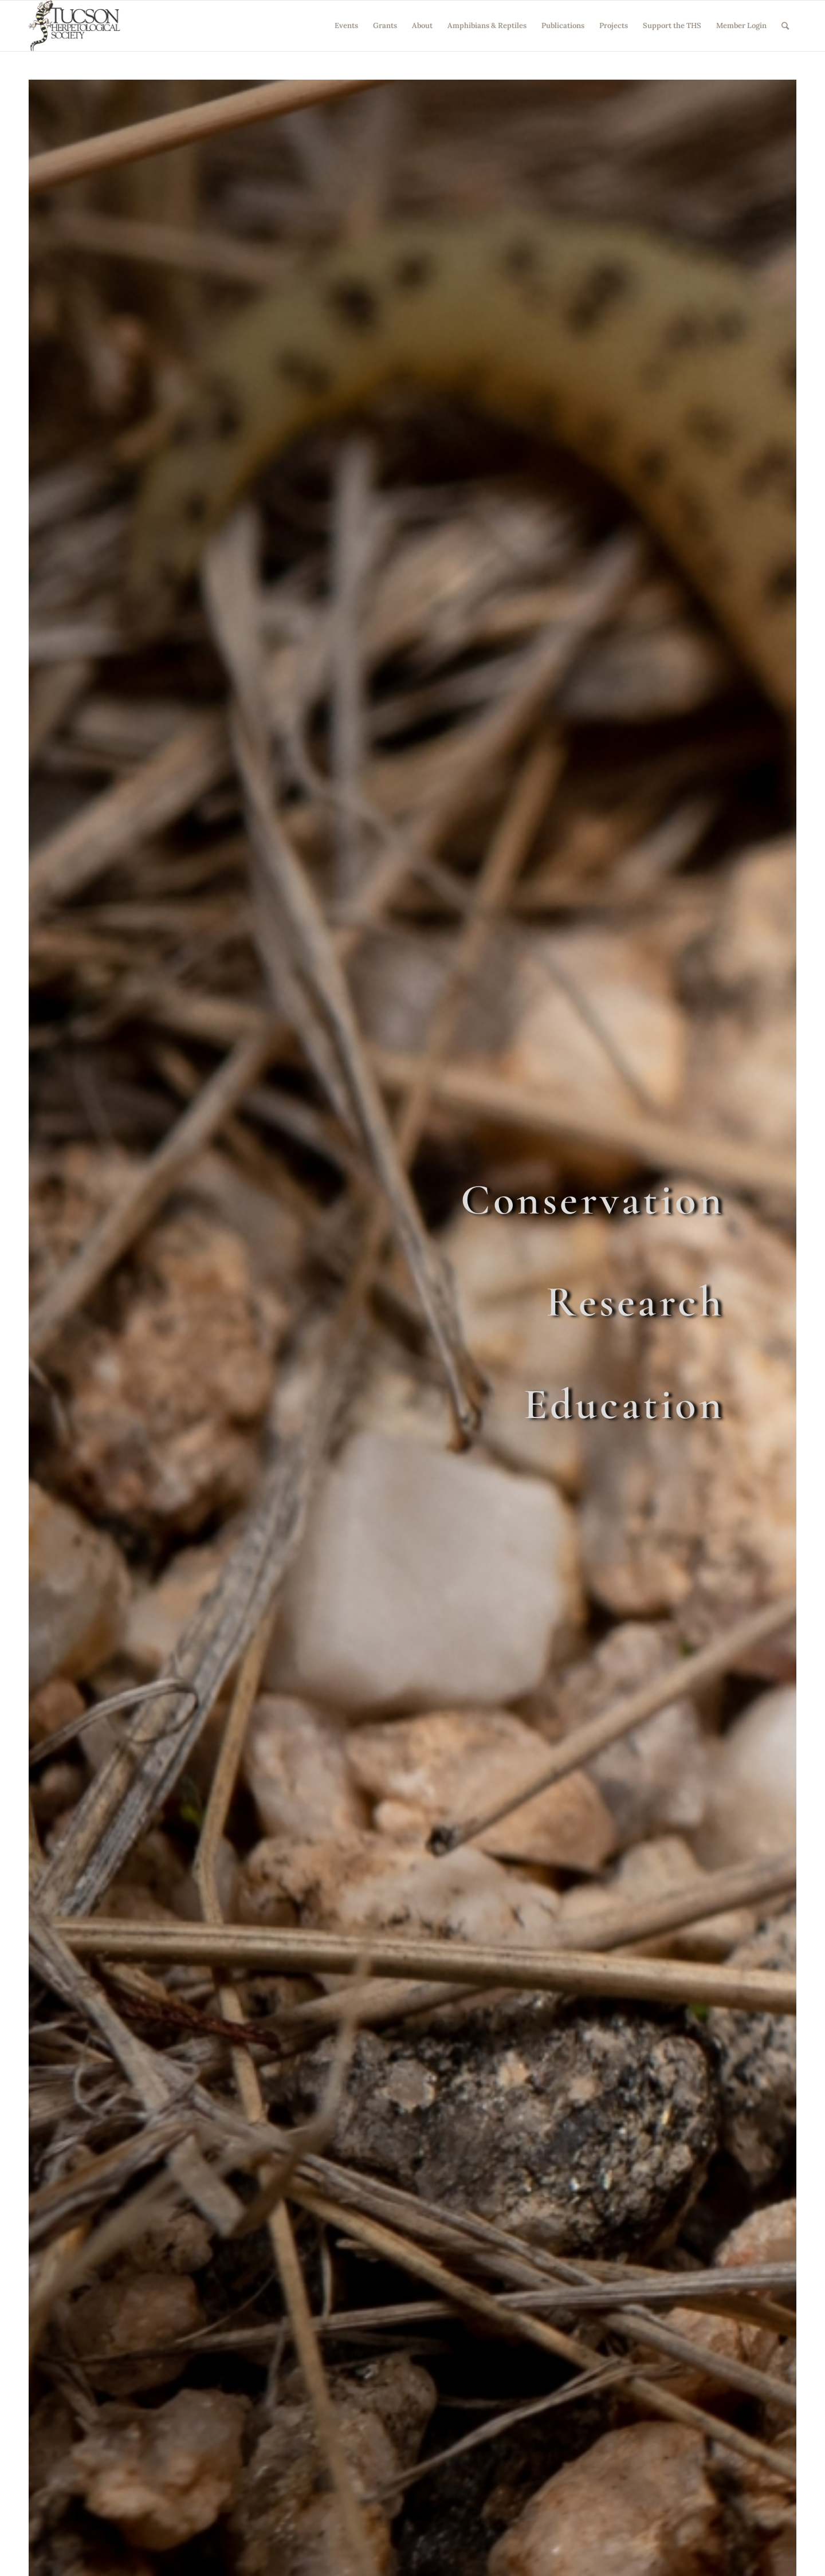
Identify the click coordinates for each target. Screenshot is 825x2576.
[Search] (785, 26)
